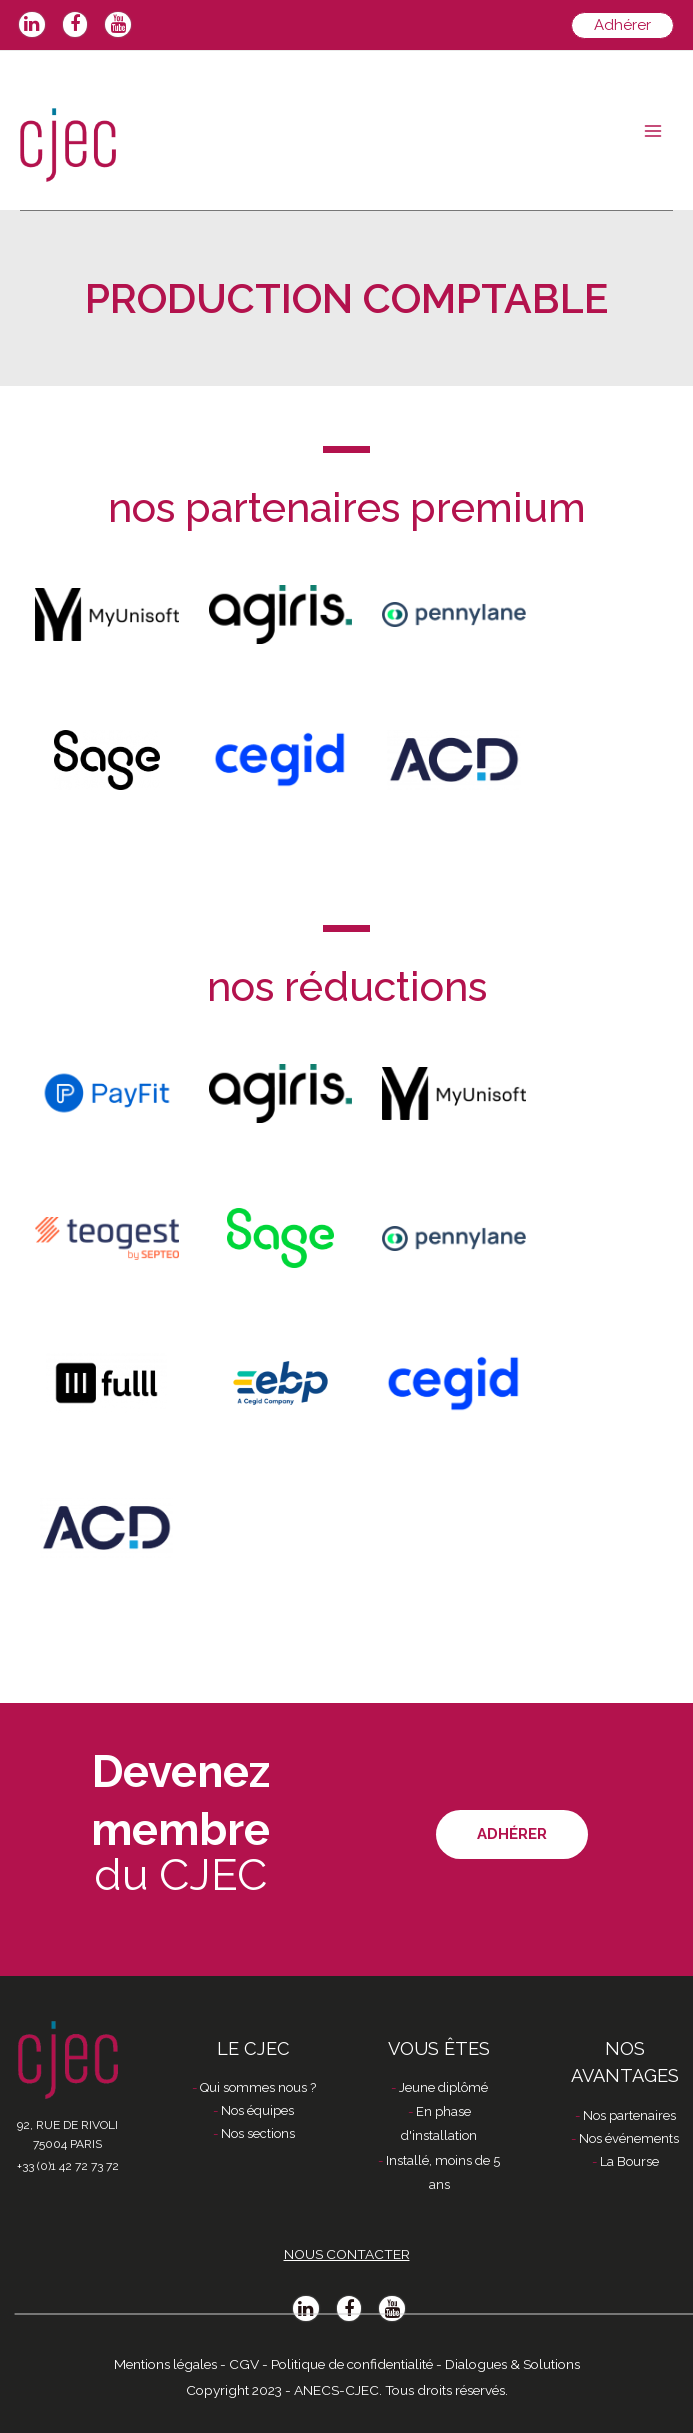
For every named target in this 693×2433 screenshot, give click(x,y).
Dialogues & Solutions (512, 2364)
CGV (244, 2364)
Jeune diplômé (443, 2087)
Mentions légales (165, 2364)
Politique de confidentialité (352, 2364)
